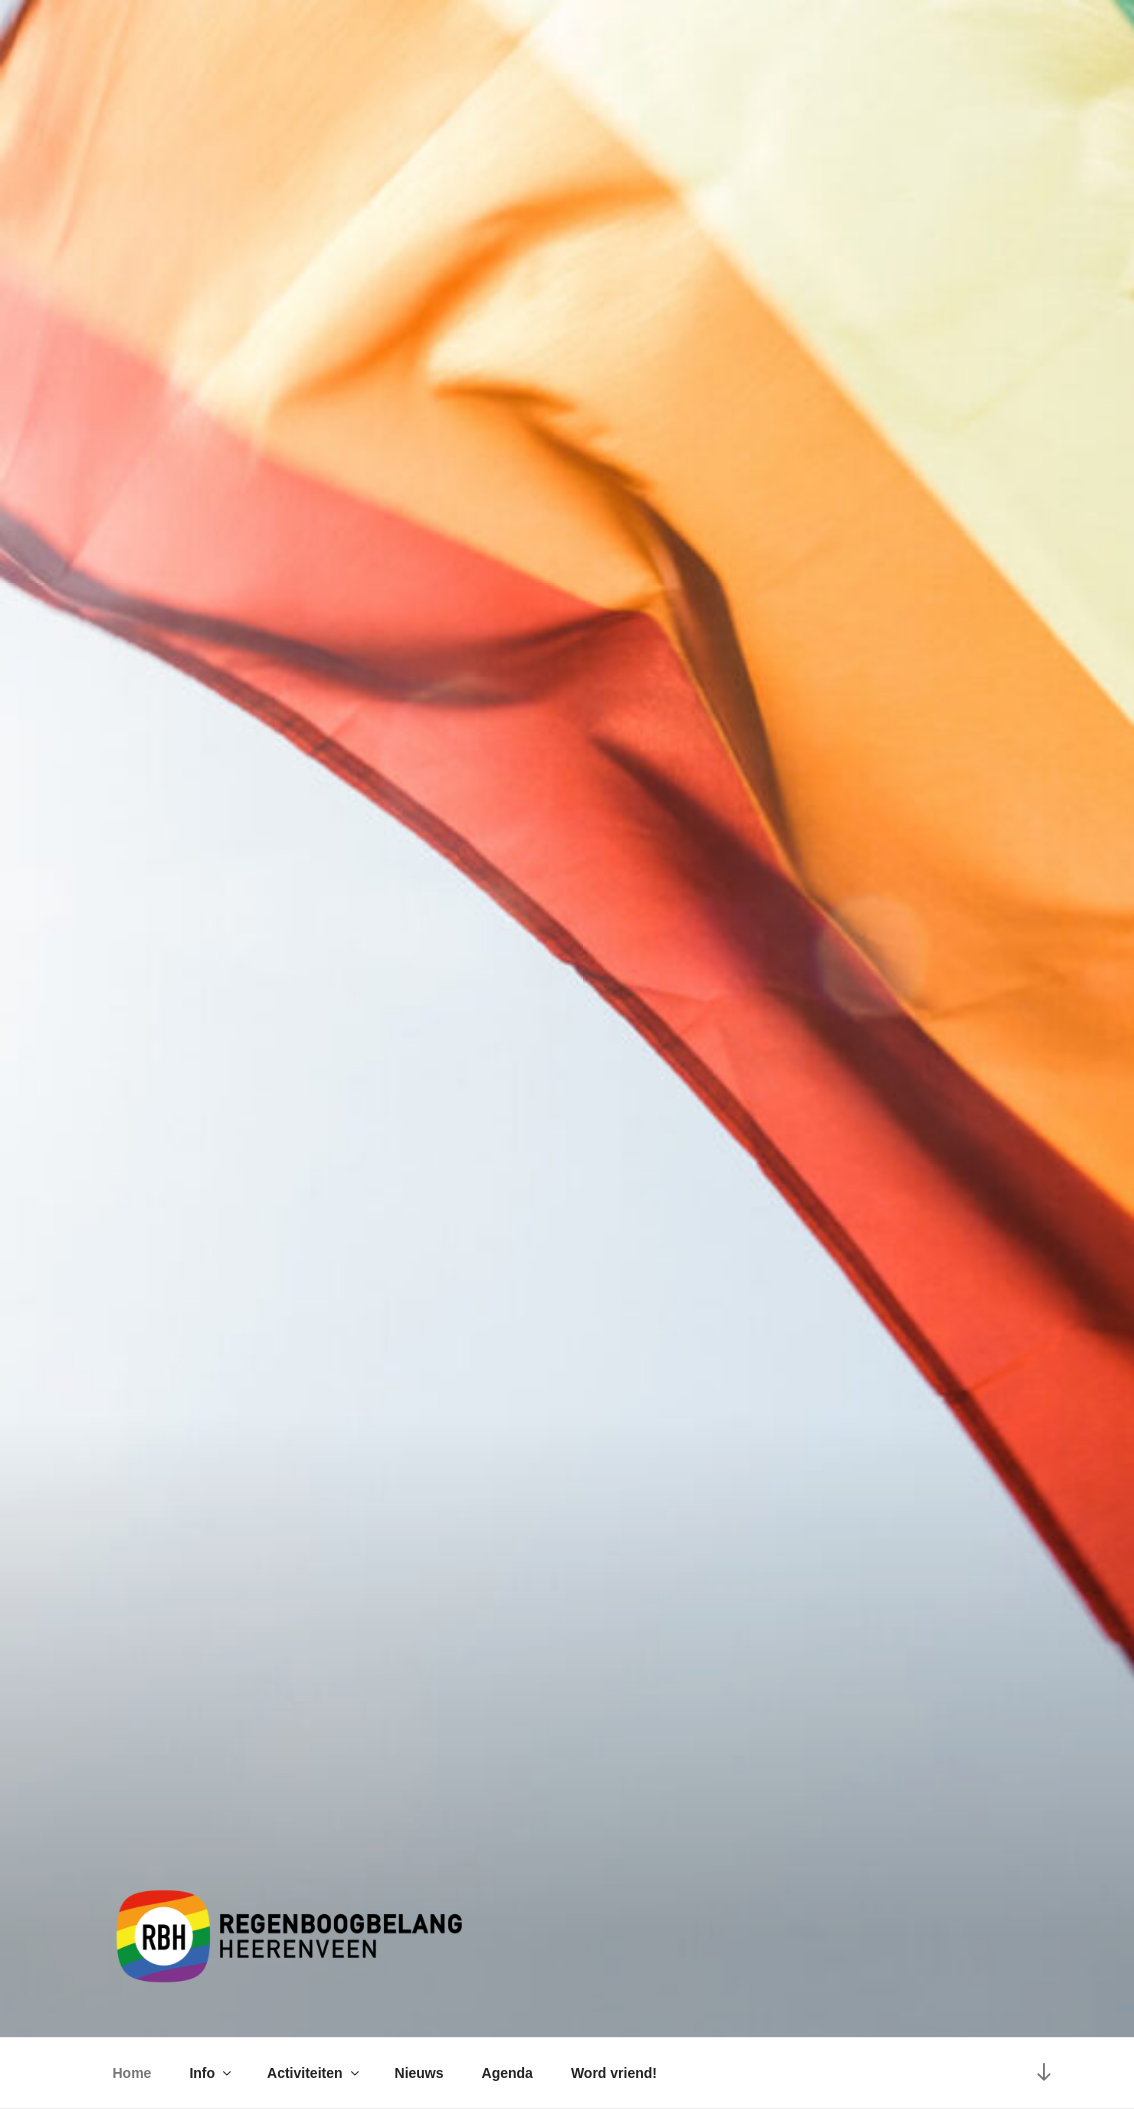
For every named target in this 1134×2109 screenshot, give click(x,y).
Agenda (507, 2073)
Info (211, 2073)
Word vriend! (614, 2073)
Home (132, 2073)
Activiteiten (314, 2073)
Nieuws (419, 2073)
